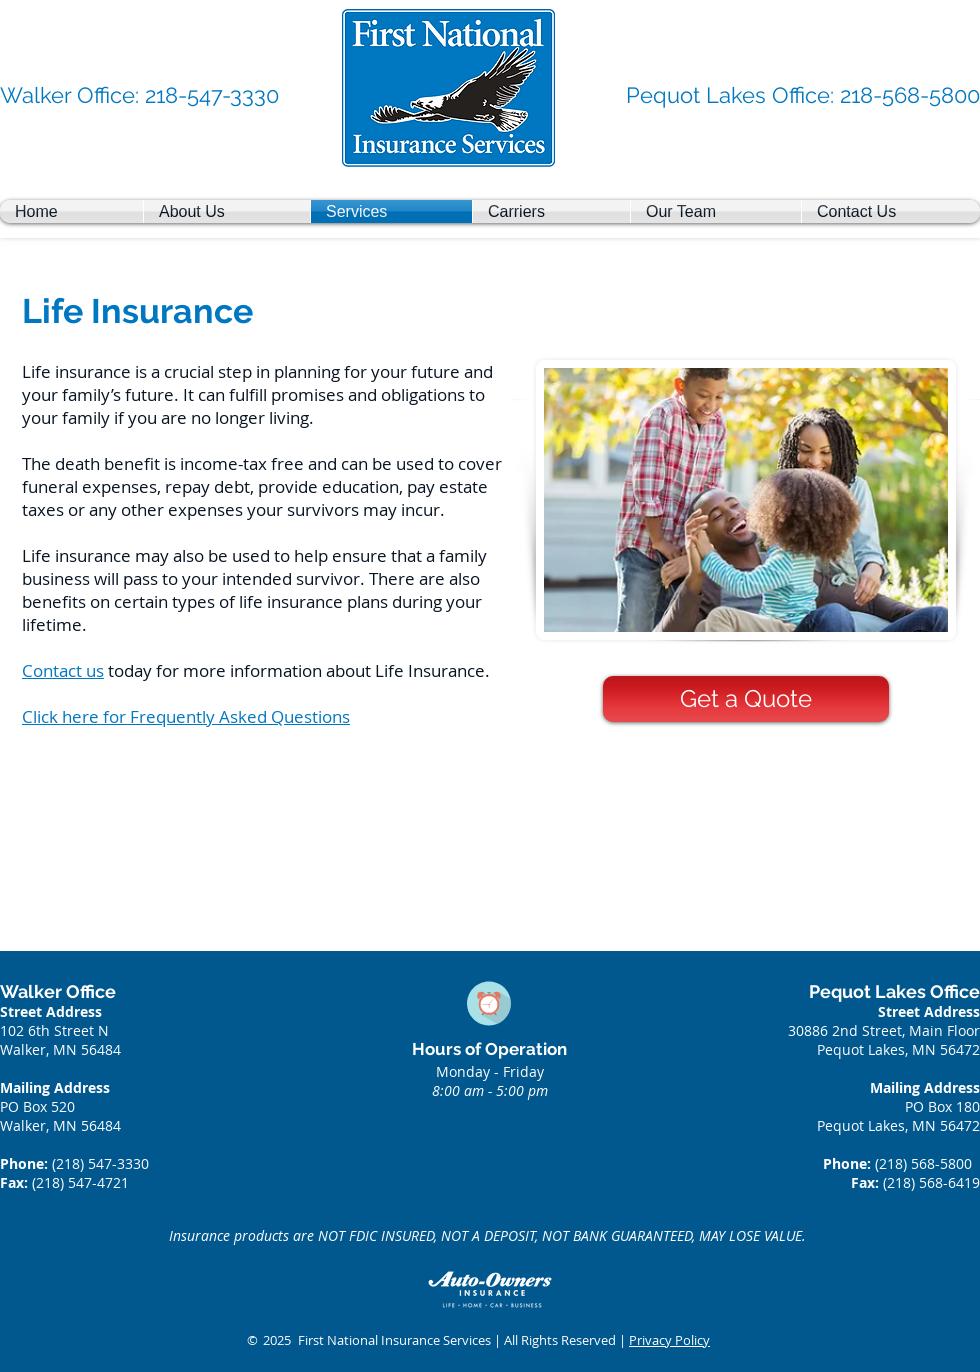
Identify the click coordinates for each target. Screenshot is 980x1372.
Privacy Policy (669, 1340)
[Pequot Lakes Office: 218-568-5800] (803, 95)
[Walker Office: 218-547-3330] (139, 95)
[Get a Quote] (746, 699)
